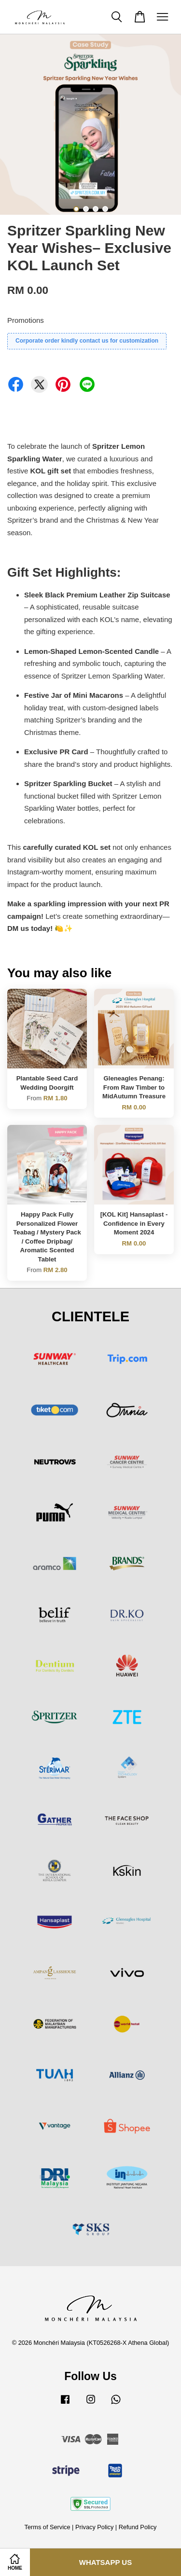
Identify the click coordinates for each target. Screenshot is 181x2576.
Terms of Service (47, 2527)
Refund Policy (138, 2527)
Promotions (25, 320)
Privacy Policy (94, 2527)
